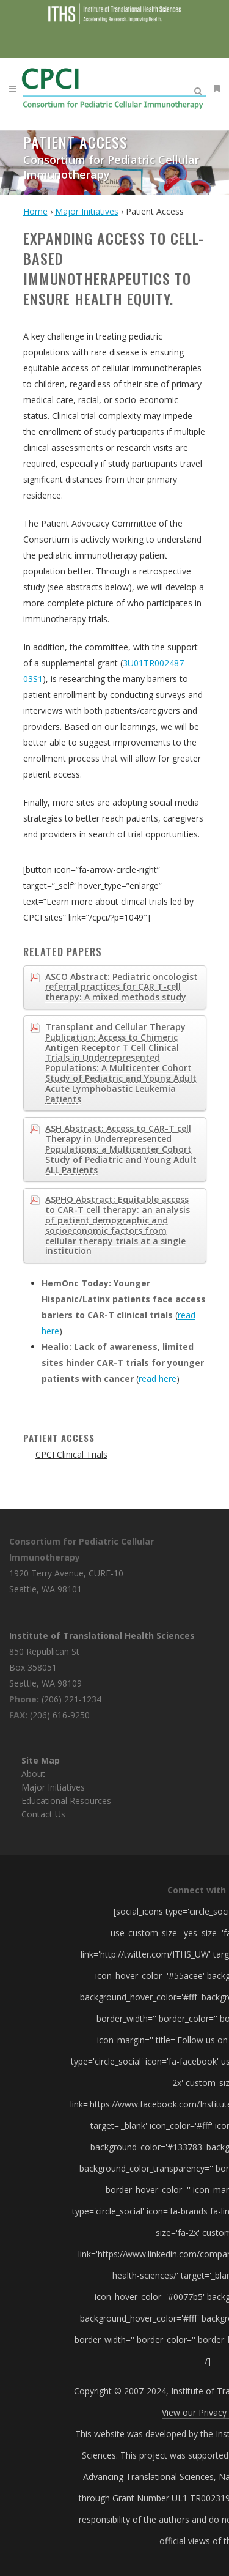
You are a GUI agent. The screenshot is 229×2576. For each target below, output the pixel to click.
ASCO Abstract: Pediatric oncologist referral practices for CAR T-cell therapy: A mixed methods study (121, 987)
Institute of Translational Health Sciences (102, 1635)
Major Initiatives (53, 1787)
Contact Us (43, 1814)
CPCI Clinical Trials (71, 1454)
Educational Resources (66, 1800)
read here (157, 1378)
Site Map (40, 1760)
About (33, 1774)
